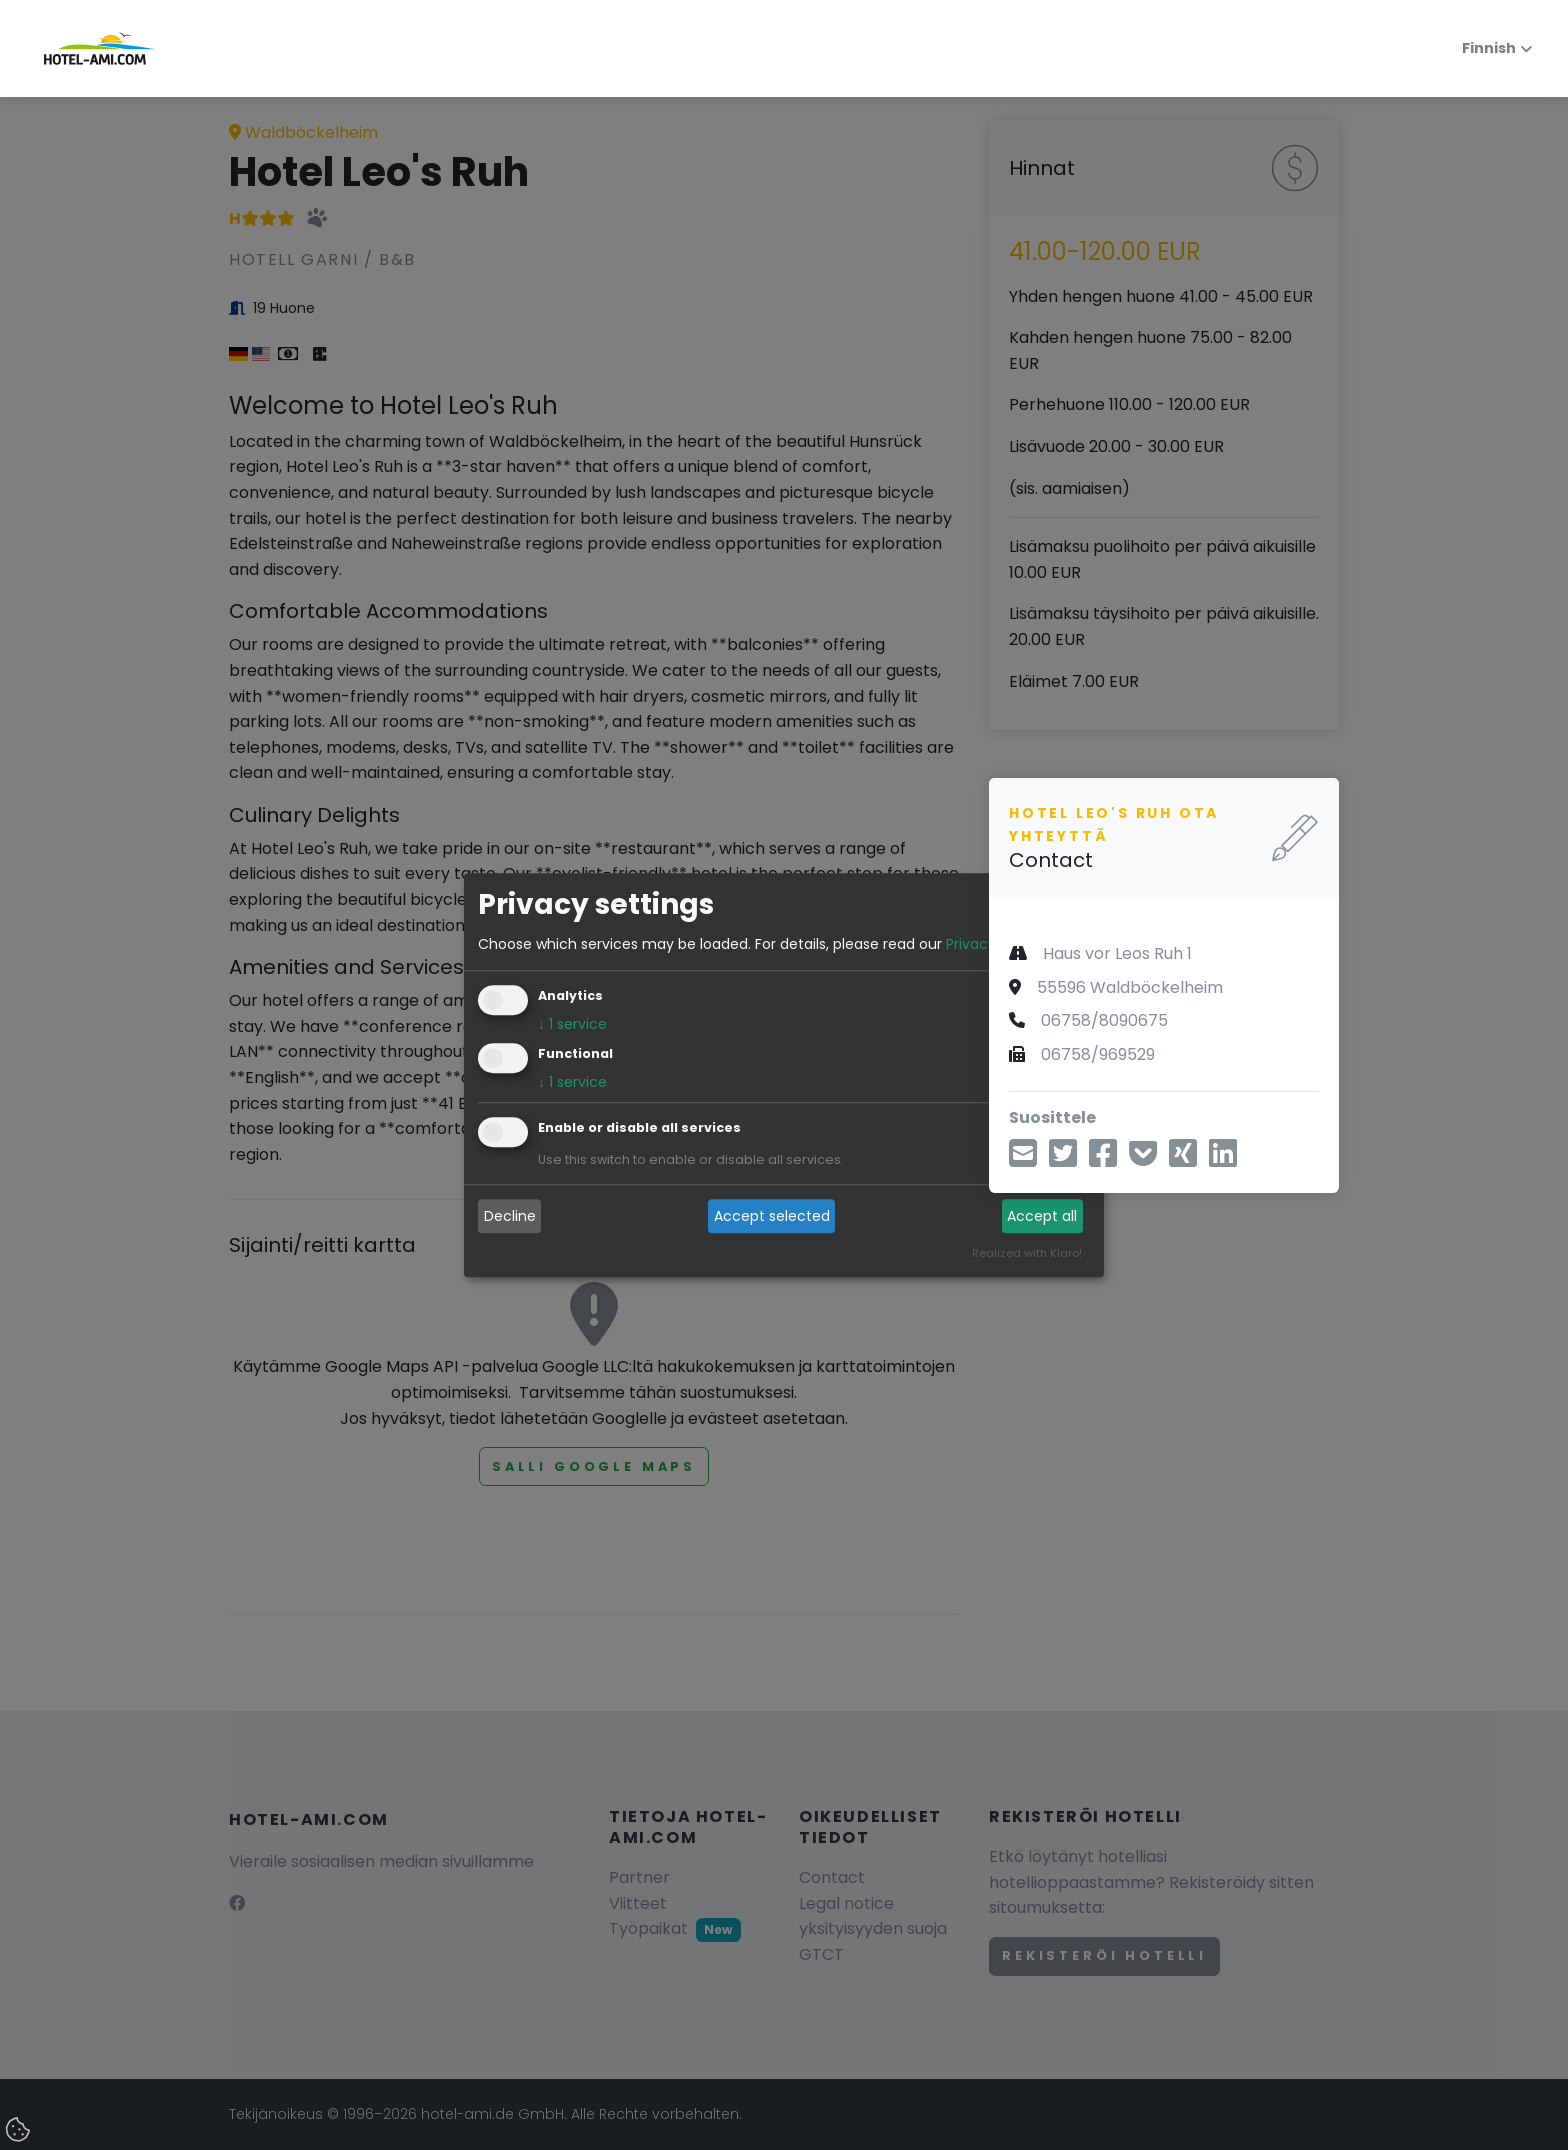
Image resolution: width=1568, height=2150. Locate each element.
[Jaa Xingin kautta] (1183, 1159)
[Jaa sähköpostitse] (1023, 1159)
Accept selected (772, 1216)
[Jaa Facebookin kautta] (1103, 1159)
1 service (572, 1024)
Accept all (1042, 1216)
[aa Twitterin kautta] (1063, 1159)
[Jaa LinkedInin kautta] (1223, 1159)
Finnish (1478, 48)
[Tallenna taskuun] (1143, 1159)
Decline (510, 1216)
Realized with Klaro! (1027, 1253)
